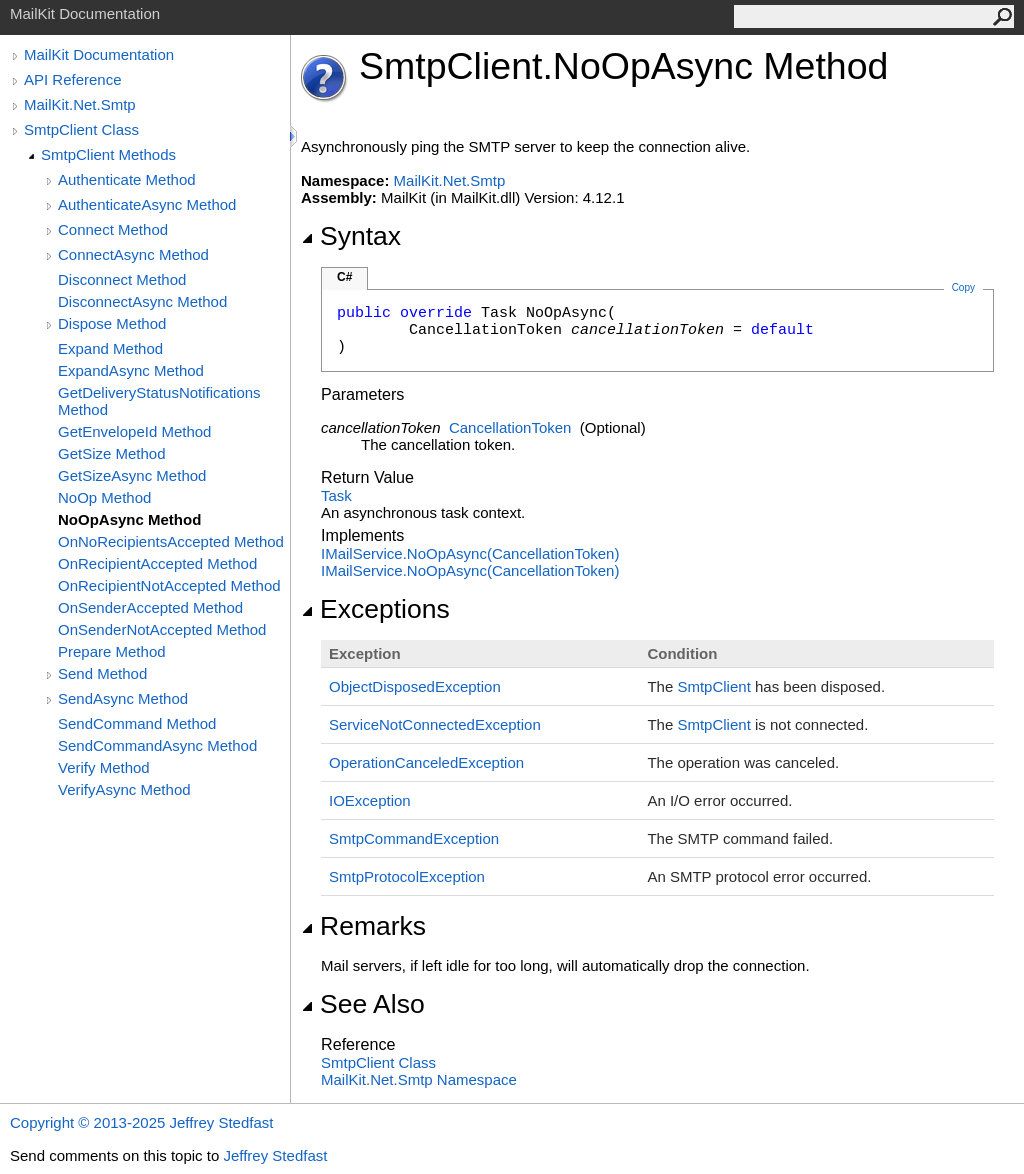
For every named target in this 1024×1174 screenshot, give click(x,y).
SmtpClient (713, 686)
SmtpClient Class (81, 129)
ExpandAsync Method (131, 370)
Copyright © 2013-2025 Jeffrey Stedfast (141, 1122)
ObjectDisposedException (415, 686)
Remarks (363, 926)
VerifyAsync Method (124, 789)
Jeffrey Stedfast (275, 1155)
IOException (370, 800)
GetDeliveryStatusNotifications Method (159, 401)
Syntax (351, 236)
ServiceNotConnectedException (435, 724)
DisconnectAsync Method (142, 301)
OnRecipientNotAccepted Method (169, 585)
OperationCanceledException (426, 762)
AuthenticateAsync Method (147, 204)
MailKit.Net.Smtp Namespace (419, 1079)
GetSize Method (112, 453)
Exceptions (375, 609)
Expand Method (110, 348)
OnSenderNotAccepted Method (162, 629)
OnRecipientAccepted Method (157, 563)
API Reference (73, 79)
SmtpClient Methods (108, 154)
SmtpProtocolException (407, 876)
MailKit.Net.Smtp (80, 104)
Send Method (102, 673)
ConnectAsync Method (133, 254)
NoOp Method (104, 497)
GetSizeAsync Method (132, 475)
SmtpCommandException (414, 838)
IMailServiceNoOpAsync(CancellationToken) (470, 553)
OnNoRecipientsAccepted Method (171, 541)
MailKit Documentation (99, 54)
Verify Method (104, 767)
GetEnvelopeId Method (134, 431)
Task (336, 495)
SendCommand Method (137, 723)
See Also (363, 1004)
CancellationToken (510, 427)
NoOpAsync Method (129, 519)
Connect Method (113, 229)
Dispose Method (112, 323)
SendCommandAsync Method (157, 745)
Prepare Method (112, 651)
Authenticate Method (127, 179)
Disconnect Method (122, 279)
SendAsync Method (123, 698)
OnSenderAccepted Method (150, 607)
